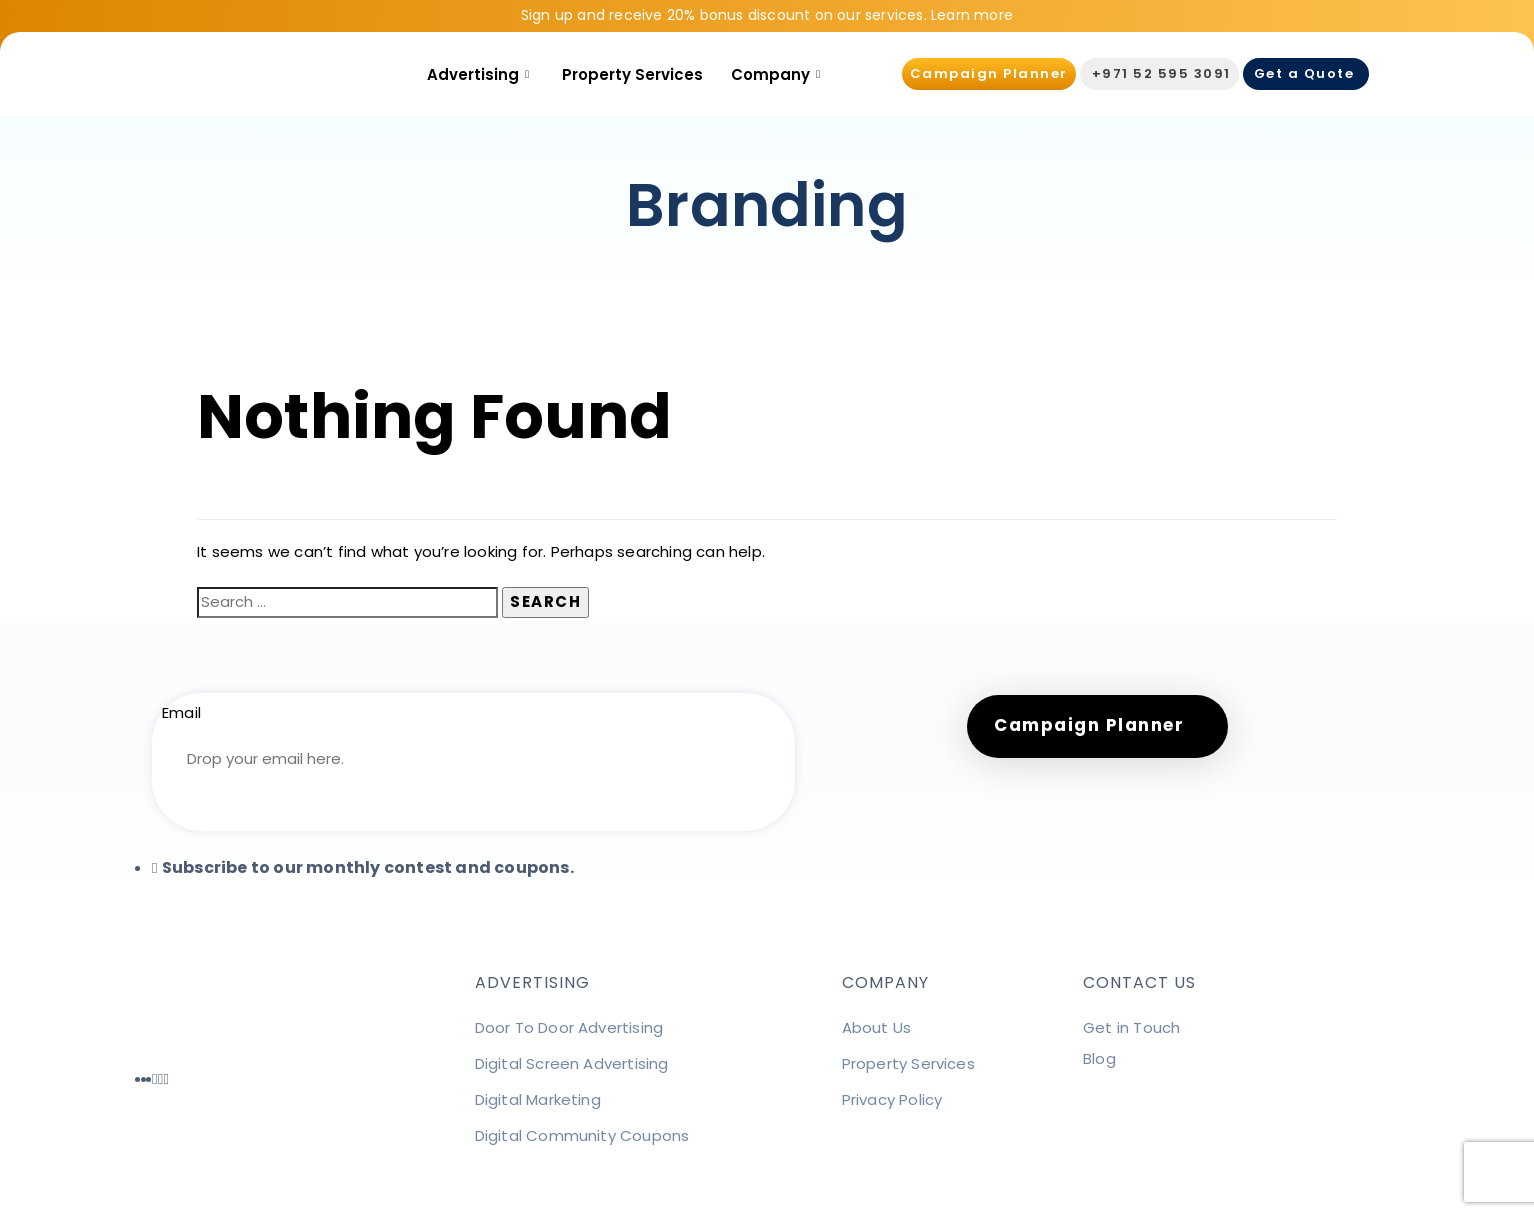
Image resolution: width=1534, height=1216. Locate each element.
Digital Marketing (538, 1099)
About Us (877, 1027)
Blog (1099, 1058)
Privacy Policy (892, 1099)
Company (778, 74)
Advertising (480, 74)
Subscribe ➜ (473, 813)
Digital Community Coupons (582, 1135)
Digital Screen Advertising (572, 1063)
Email (181, 712)
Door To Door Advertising (569, 1027)
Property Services (632, 74)
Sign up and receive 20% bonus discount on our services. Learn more (767, 15)
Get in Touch (1131, 1027)
